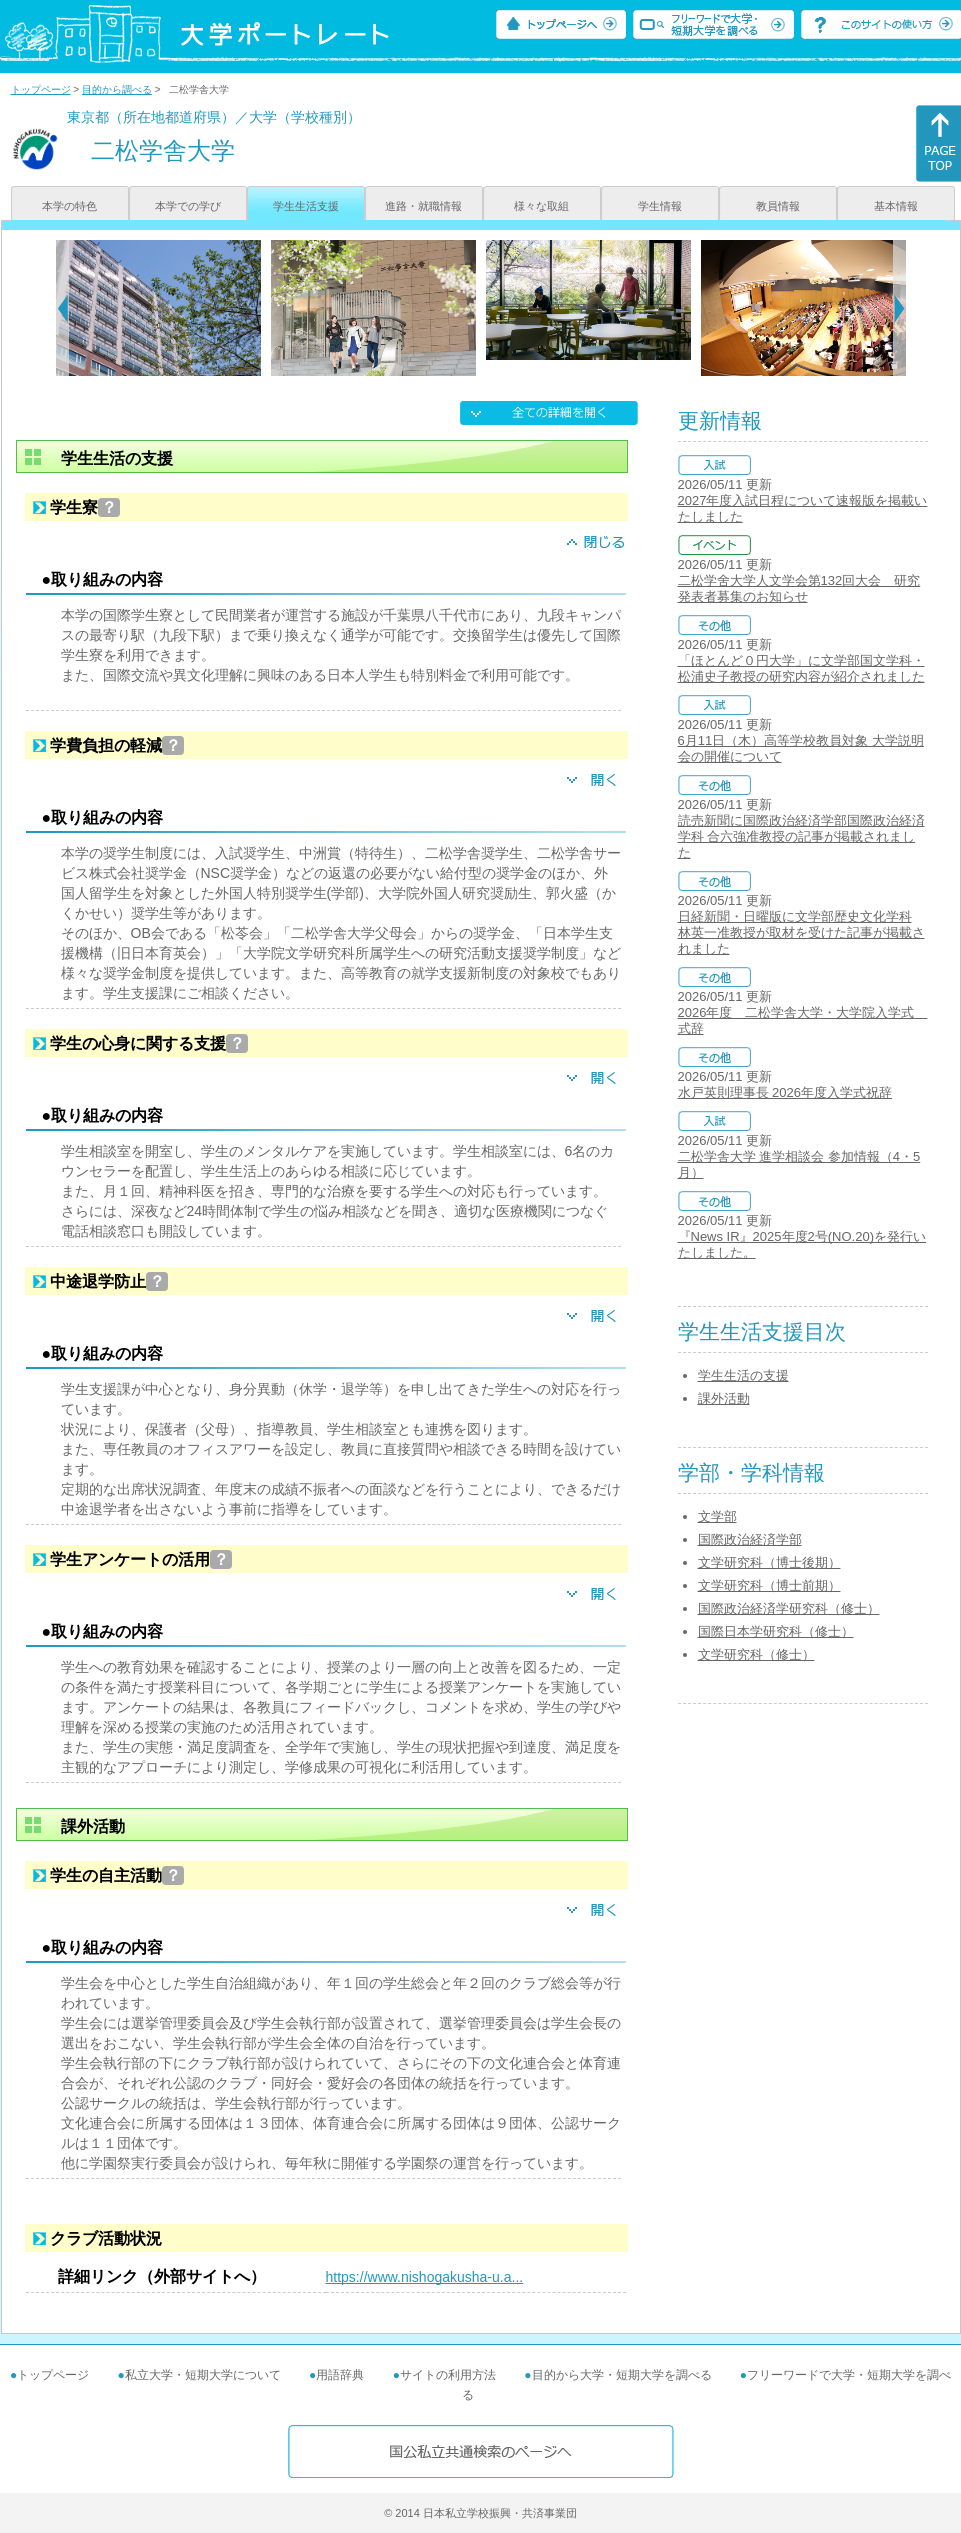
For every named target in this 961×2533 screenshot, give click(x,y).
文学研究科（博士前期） (769, 1585)
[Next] (899, 308)
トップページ (41, 89)
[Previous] (62, 308)
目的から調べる (117, 89)
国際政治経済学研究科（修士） (789, 1608)
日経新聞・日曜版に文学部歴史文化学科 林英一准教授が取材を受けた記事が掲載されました (801, 932)
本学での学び (188, 206)
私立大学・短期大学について (203, 2375)
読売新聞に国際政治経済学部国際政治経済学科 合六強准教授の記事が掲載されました (801, 836)
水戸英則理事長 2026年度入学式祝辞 (785, 1092)
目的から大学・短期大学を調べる (622, 2375)
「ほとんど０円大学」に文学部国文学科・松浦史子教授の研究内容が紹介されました (801, 668)
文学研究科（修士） (756, 1654)
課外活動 (724, 1398)
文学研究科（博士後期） (769, 1562)
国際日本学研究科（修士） (776, 1631)
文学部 (717, 1516)
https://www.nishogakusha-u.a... (425, 2277)
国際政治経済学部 (750, 1539)
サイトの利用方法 (448, 2375)
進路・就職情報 (423, 206)
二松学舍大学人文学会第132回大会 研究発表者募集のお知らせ (799, 588)
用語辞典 (340, 2375)
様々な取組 (541, 206)
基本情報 (896, 206)
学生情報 (660, 206)
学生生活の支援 (743, 1375)
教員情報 (778, 206)
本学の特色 (69, 206)
